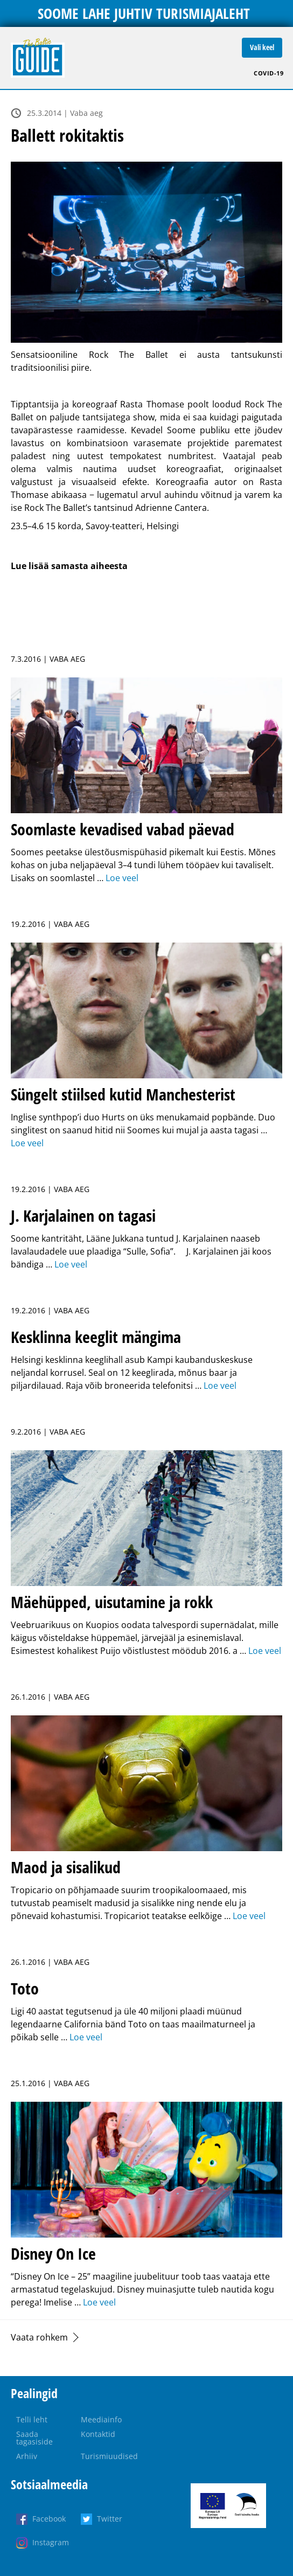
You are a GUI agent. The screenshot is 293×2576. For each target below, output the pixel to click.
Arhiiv (26, 2456)
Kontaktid (98, 2434)
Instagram (50, 2542)
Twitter (109, 2518)
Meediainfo (101, 2419)
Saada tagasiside (34, 2438)
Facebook (49, 2518)
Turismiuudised (109, 2456)
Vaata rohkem (39, 2337)
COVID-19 (268, 73)
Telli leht (31, 2419)
